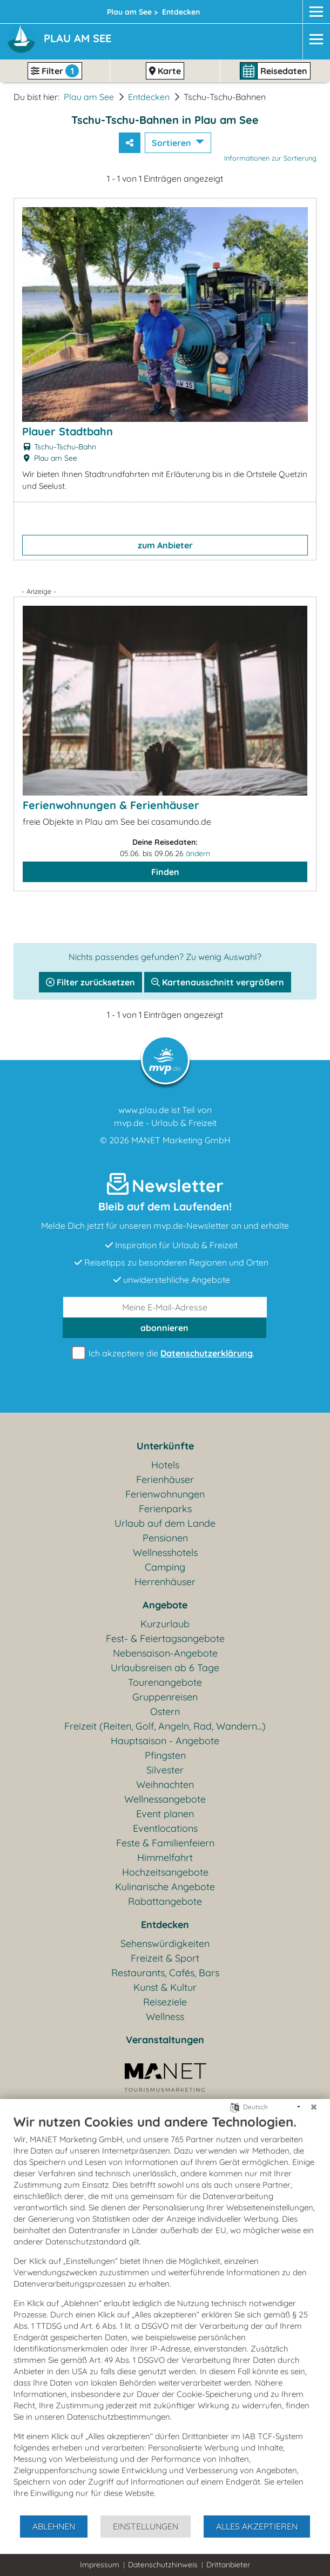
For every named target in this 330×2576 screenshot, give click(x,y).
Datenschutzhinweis (163, 2565)
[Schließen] (314, 2107)
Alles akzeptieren (257, 2526)
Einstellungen (145, 2526)
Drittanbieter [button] (228, 2565)
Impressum (99, 2565)
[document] (165, 2314)
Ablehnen (53, 2526)
